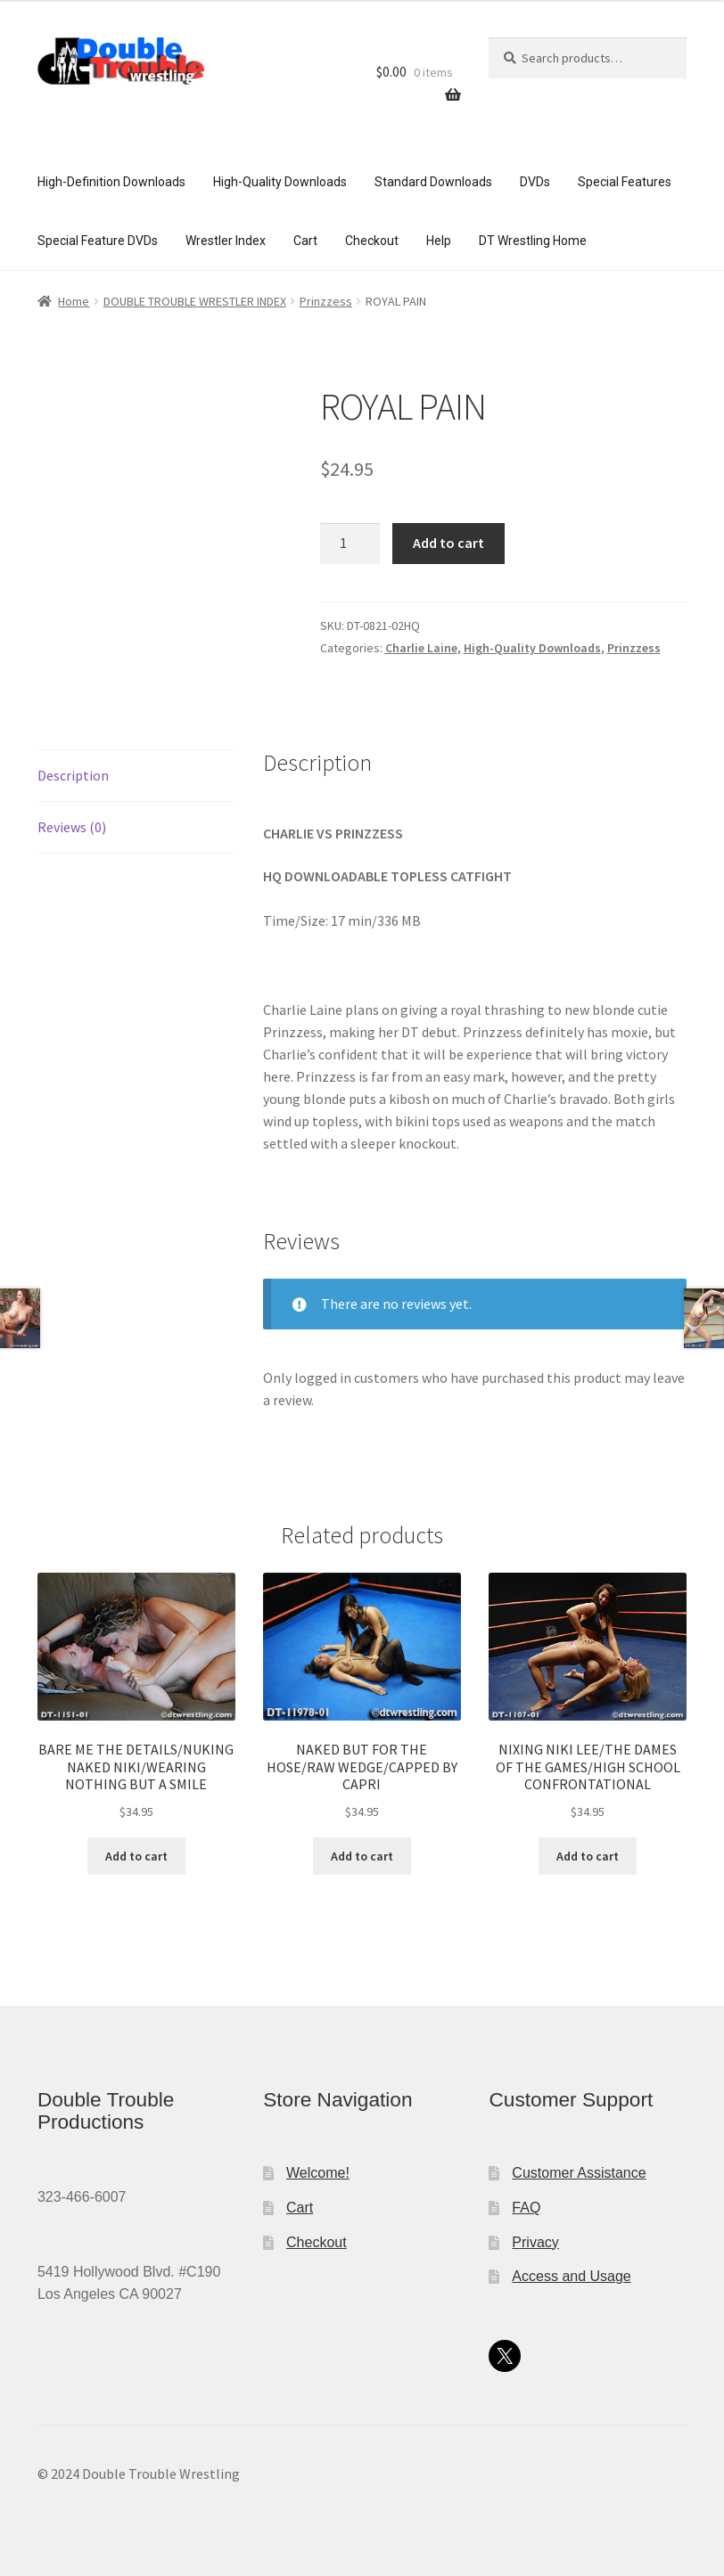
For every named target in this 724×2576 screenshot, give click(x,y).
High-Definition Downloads (111, 182)
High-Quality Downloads (280, 182)
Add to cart (448, 543)
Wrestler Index (225, 240)
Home (73, 301)
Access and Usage (571, 2276)
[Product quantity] (350, 543)
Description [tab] (73, 775)
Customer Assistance (579, 2172)
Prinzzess (326, 301)
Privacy (535, 2242)
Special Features (624, 182)
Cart (305, 240)
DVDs (535, 182)
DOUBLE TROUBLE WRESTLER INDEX (194, 301)
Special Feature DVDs (97, 240)
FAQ (526, 2207)
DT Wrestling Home (533, 240)
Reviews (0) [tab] (71, 827)
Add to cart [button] (136, 1856)
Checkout (372, 240)
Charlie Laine (421, 648)
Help (438, 240)
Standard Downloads (433, 182)
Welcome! (318, 2172)
